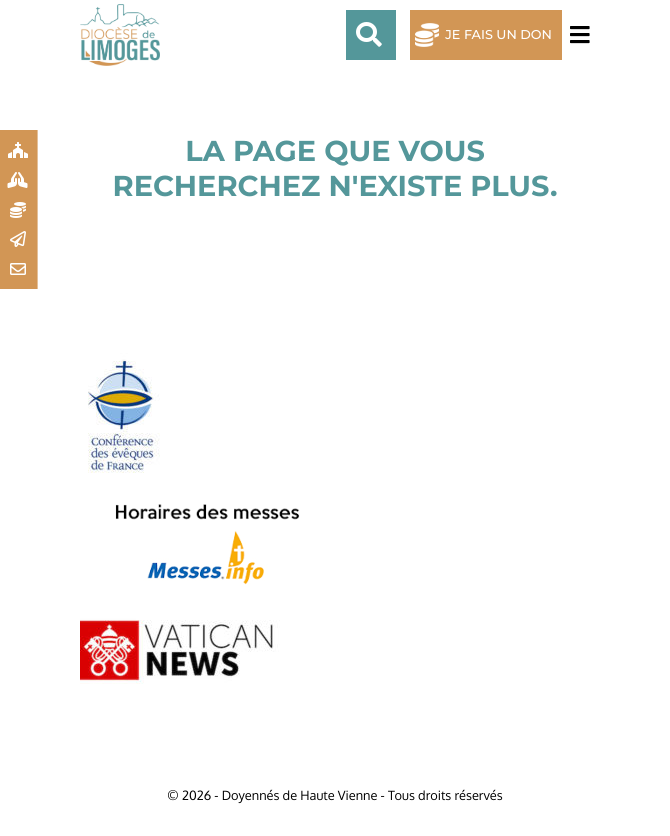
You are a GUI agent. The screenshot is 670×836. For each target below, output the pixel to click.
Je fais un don (498, 35)
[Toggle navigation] (576, 35)
